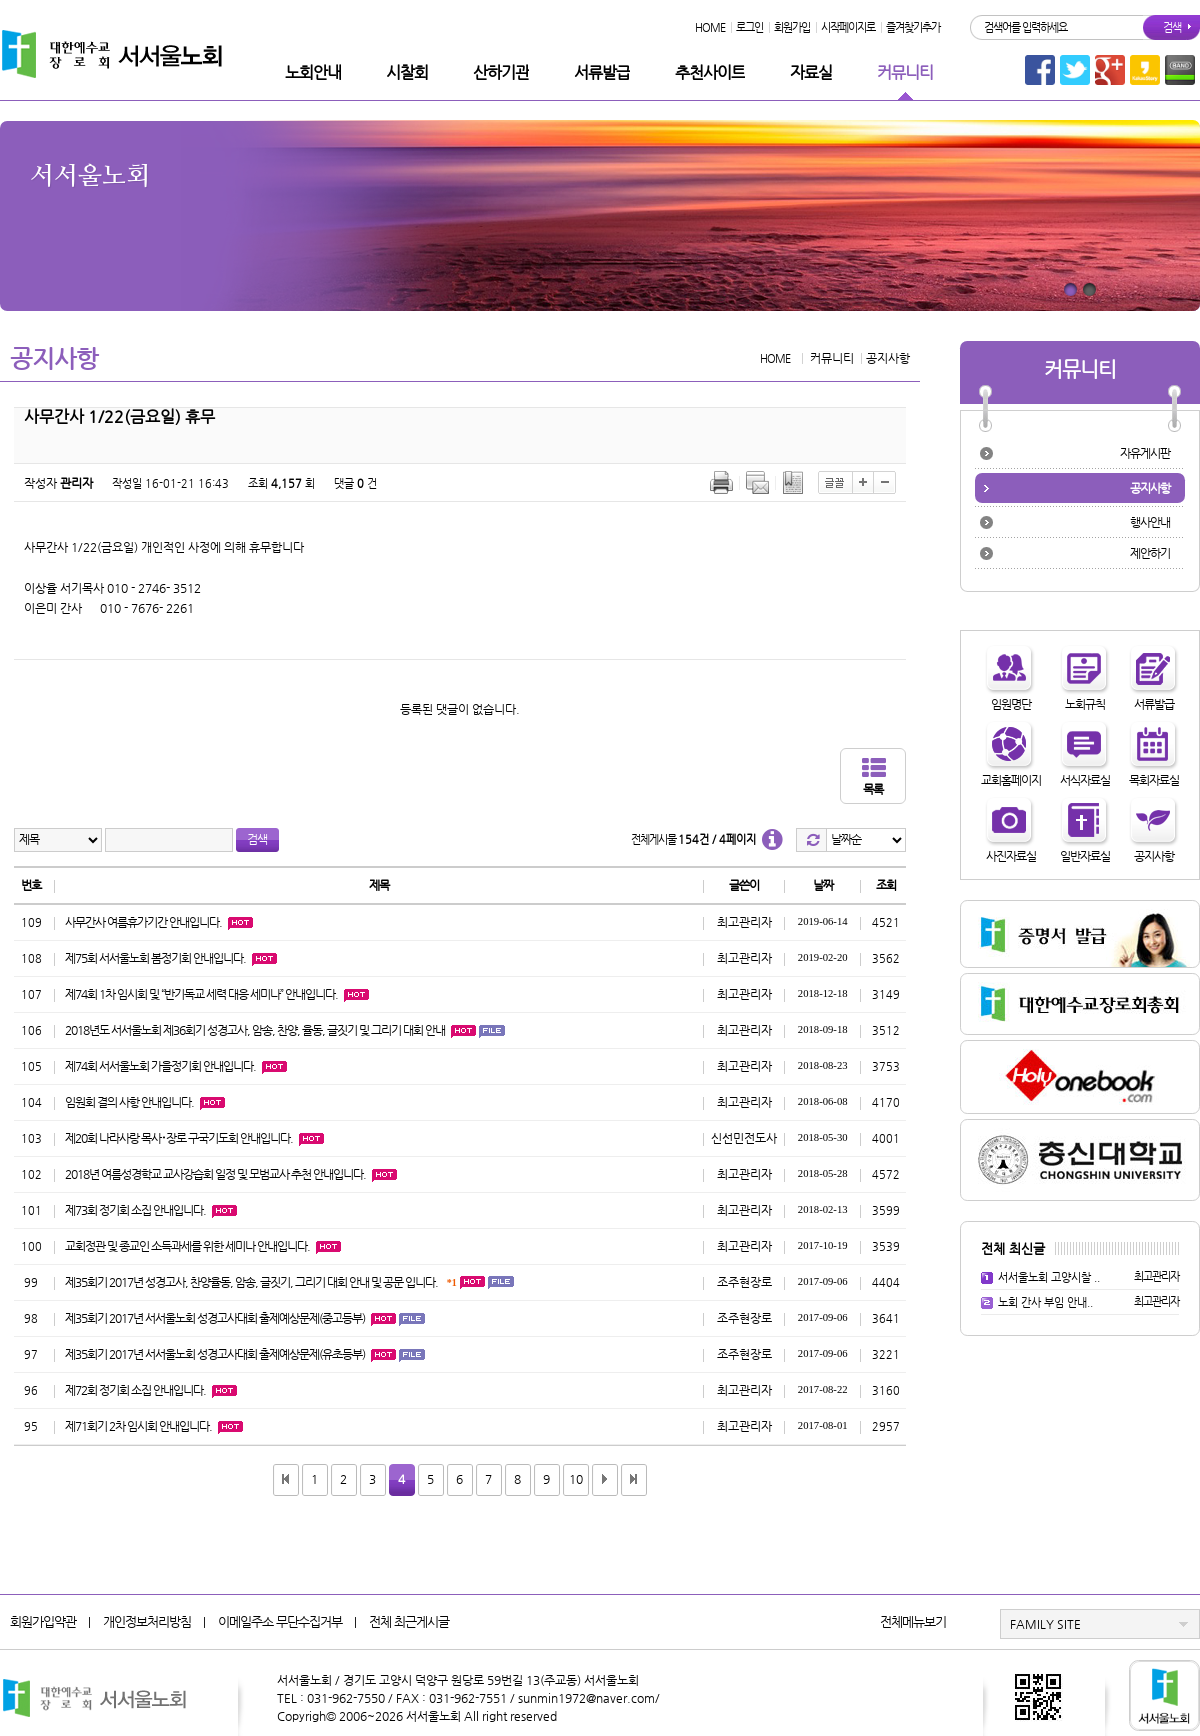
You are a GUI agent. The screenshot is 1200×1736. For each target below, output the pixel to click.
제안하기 (1150, 553)
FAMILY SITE (1045, 1624)
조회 (886, 885)
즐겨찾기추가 (913, 27)
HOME (710, 27)
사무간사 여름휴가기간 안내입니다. (143, 922)
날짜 (823, 885)
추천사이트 (710, 72)
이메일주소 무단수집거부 (280, 1621)
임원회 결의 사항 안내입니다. (129, 1102)
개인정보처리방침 (147, 1621)
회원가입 (792, 27)
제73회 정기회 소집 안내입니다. (135, 1210)
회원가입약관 (43, 1621)
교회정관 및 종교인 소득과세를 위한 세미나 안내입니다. (187, 1246)
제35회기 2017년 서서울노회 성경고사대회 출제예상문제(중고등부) (215, 1318)
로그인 (749, 27)
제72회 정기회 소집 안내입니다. (135, 1390)
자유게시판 (1145, 453)
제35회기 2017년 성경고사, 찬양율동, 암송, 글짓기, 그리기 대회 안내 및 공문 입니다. (251, 1282)
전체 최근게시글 (409, 1621)
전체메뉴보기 (913, 1621)
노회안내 (313, 72)
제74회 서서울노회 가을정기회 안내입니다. (160, 1066)
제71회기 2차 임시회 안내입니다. (138, 1426)
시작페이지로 (848, 27)
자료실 (811, 72)
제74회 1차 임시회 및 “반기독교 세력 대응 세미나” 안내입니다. (201, 994)
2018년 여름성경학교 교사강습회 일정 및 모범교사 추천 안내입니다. (215, 1174)
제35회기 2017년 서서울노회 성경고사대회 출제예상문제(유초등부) (215, 1354)
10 (576, 1479)
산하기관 (501, 72)
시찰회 (407, 72)
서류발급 (602, 72)
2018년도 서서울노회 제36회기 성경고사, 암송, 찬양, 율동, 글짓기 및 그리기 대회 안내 (255, 1030)
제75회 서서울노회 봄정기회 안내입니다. (155, 958)
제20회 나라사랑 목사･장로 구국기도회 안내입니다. (179, 1138)
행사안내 (1150, 522)
